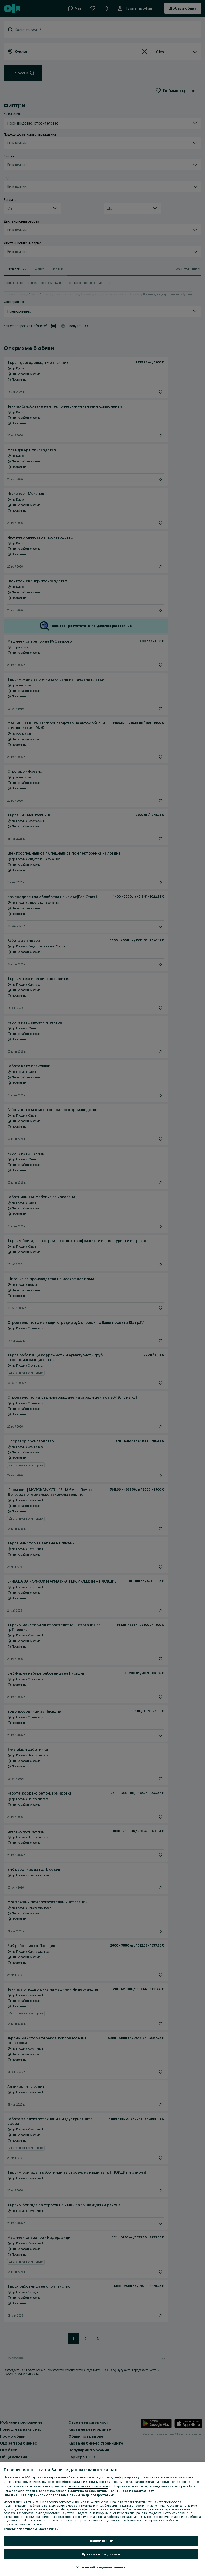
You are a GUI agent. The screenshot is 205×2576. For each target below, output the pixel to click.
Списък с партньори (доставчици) (31, 2529)
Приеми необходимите (101, 2554)
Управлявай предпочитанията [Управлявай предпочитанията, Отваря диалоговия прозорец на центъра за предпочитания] (100, 2567)
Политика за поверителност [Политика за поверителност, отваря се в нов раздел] (131, 2491)
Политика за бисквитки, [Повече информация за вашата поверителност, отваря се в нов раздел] (87, 2491)
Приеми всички (101, 2540)
